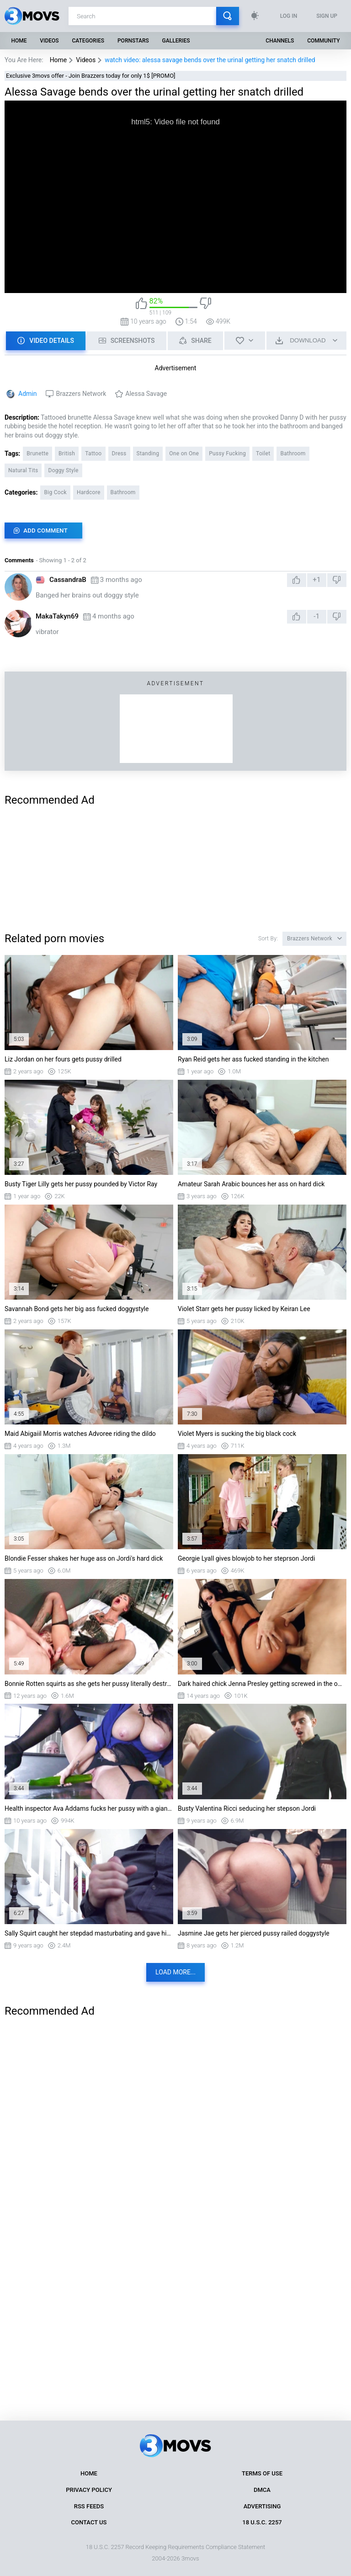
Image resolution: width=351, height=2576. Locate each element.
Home (19, 40)
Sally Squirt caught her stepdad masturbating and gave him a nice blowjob (89, 1933)
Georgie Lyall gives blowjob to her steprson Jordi (246, 1558)
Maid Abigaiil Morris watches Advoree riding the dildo (80, 1433)
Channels (280, 40)
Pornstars (133, 40)
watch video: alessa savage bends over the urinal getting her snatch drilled (210, 60)
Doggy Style (63, 470)
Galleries (176, 40)
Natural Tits (23, 470)
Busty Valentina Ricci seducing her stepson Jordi (247, 1808)
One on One (184, 453)
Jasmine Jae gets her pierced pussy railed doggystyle (254, 1933)
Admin (27, 393)
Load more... (175, 1972)
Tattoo (93, 453)
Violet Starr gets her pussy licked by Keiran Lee (244, 1308)
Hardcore (89, 492)
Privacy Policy (89, 2489)
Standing (148, 453)
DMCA (262, 2489)
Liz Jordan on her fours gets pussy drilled (63, 1059)
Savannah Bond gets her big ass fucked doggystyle (77, 1308)
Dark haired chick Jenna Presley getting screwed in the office (262, 1683)
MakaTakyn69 (57, 616)
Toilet (263, 453)
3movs (190, 2558)
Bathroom (292, 453)
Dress (119, 453)
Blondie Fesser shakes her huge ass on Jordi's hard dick (84, 1558)
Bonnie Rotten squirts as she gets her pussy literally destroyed (89, 1683)
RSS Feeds (89, 2506)
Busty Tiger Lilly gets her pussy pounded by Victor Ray (81, 1184)
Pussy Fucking (227, 453)
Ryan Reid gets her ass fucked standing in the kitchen (253, 1059)
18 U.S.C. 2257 (262, 2522)
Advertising (262, 2506)
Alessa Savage (146, 393)
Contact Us (89, 2522)
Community (323, 40)
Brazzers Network (81, 393)
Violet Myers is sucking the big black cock (237, 1433)
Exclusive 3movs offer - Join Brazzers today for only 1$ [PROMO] (91, 75)
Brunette (37, 453)
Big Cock (55, 492)
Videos (49, 40)
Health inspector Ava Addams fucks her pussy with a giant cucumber (89, 1808)
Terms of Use (262, 2473)
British (66, 453)
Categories (88, 40)
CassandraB (67, 580)
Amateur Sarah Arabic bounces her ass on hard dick (251, 1184)
